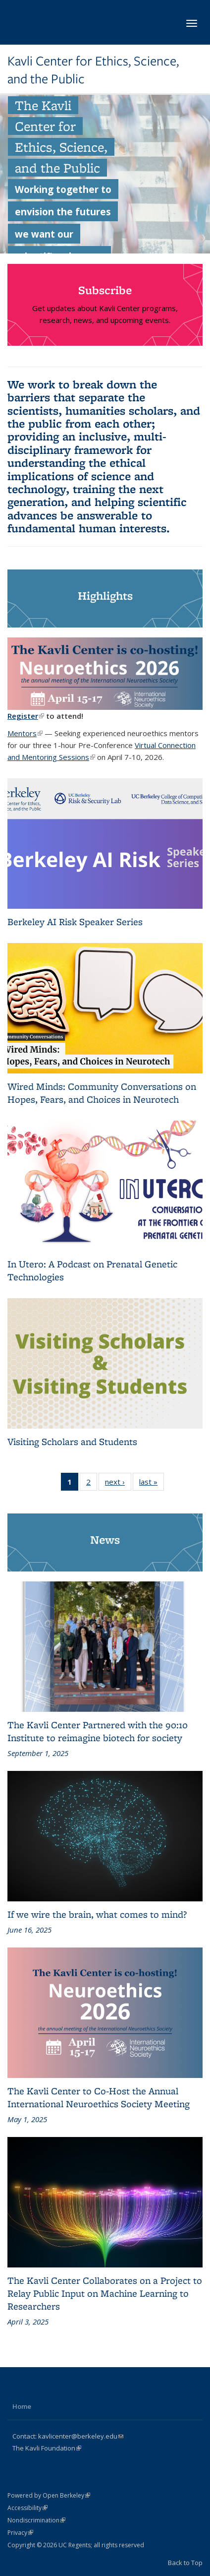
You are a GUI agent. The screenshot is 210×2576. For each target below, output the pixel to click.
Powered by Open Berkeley (48, 2495)
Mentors (25, 733)
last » (151, 1483)
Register (25, 716)
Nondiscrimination (36, 2520)
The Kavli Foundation (46, 2448)
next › (118, 1483)
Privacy (20, 2532)
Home (21, 2406)
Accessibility (27, 2508)
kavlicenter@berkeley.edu (80, 2436)
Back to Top (185, 2562)
